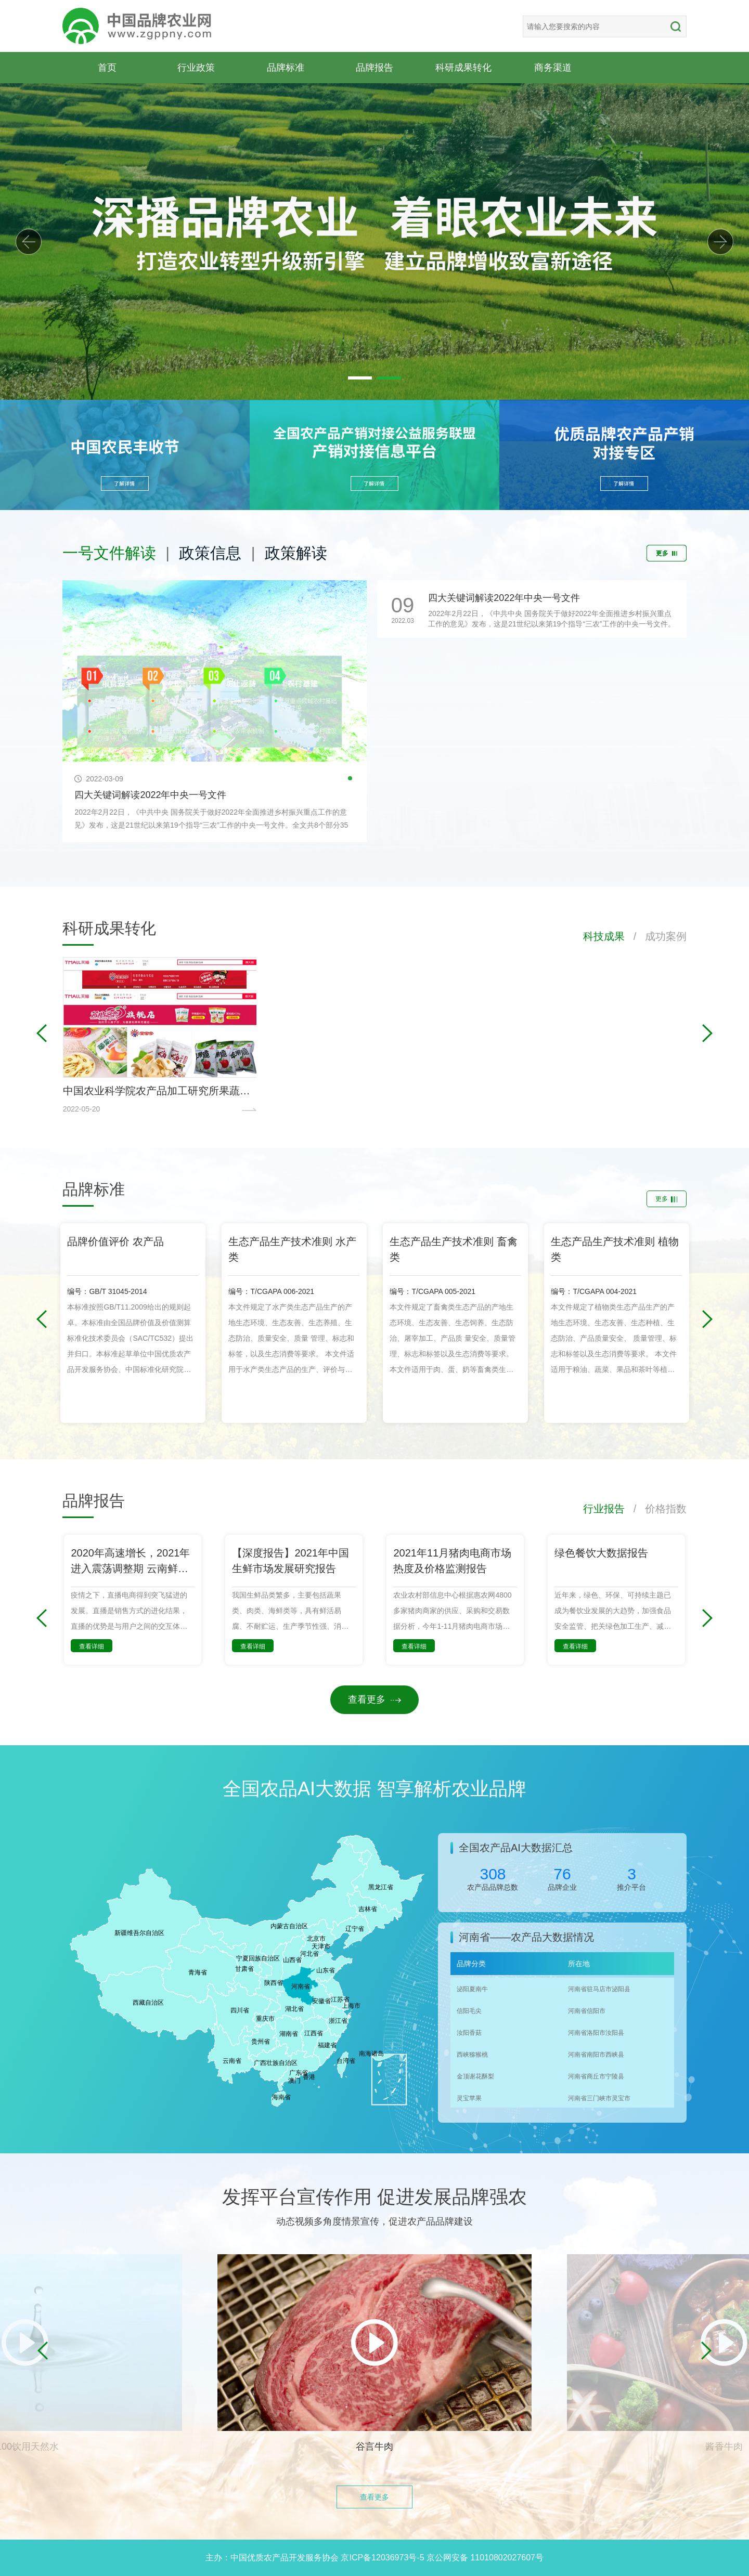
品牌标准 (285, 67)
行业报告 (604, 1508)
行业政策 (196, 67)
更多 (666, 553)
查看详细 (91, 1646)
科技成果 (604, 936)
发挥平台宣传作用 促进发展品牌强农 (374, 2196)
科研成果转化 (463, 67)
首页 (107, 67)
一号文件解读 (109, 552)
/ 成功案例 (656, 936)
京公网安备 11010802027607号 (485, 2557)
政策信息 (210, 552)
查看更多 (374, 1699)
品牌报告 (374, 67)
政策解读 (296, 552)
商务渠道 (553, 67)
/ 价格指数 (656, 1508)
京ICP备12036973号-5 (382, 2557)
